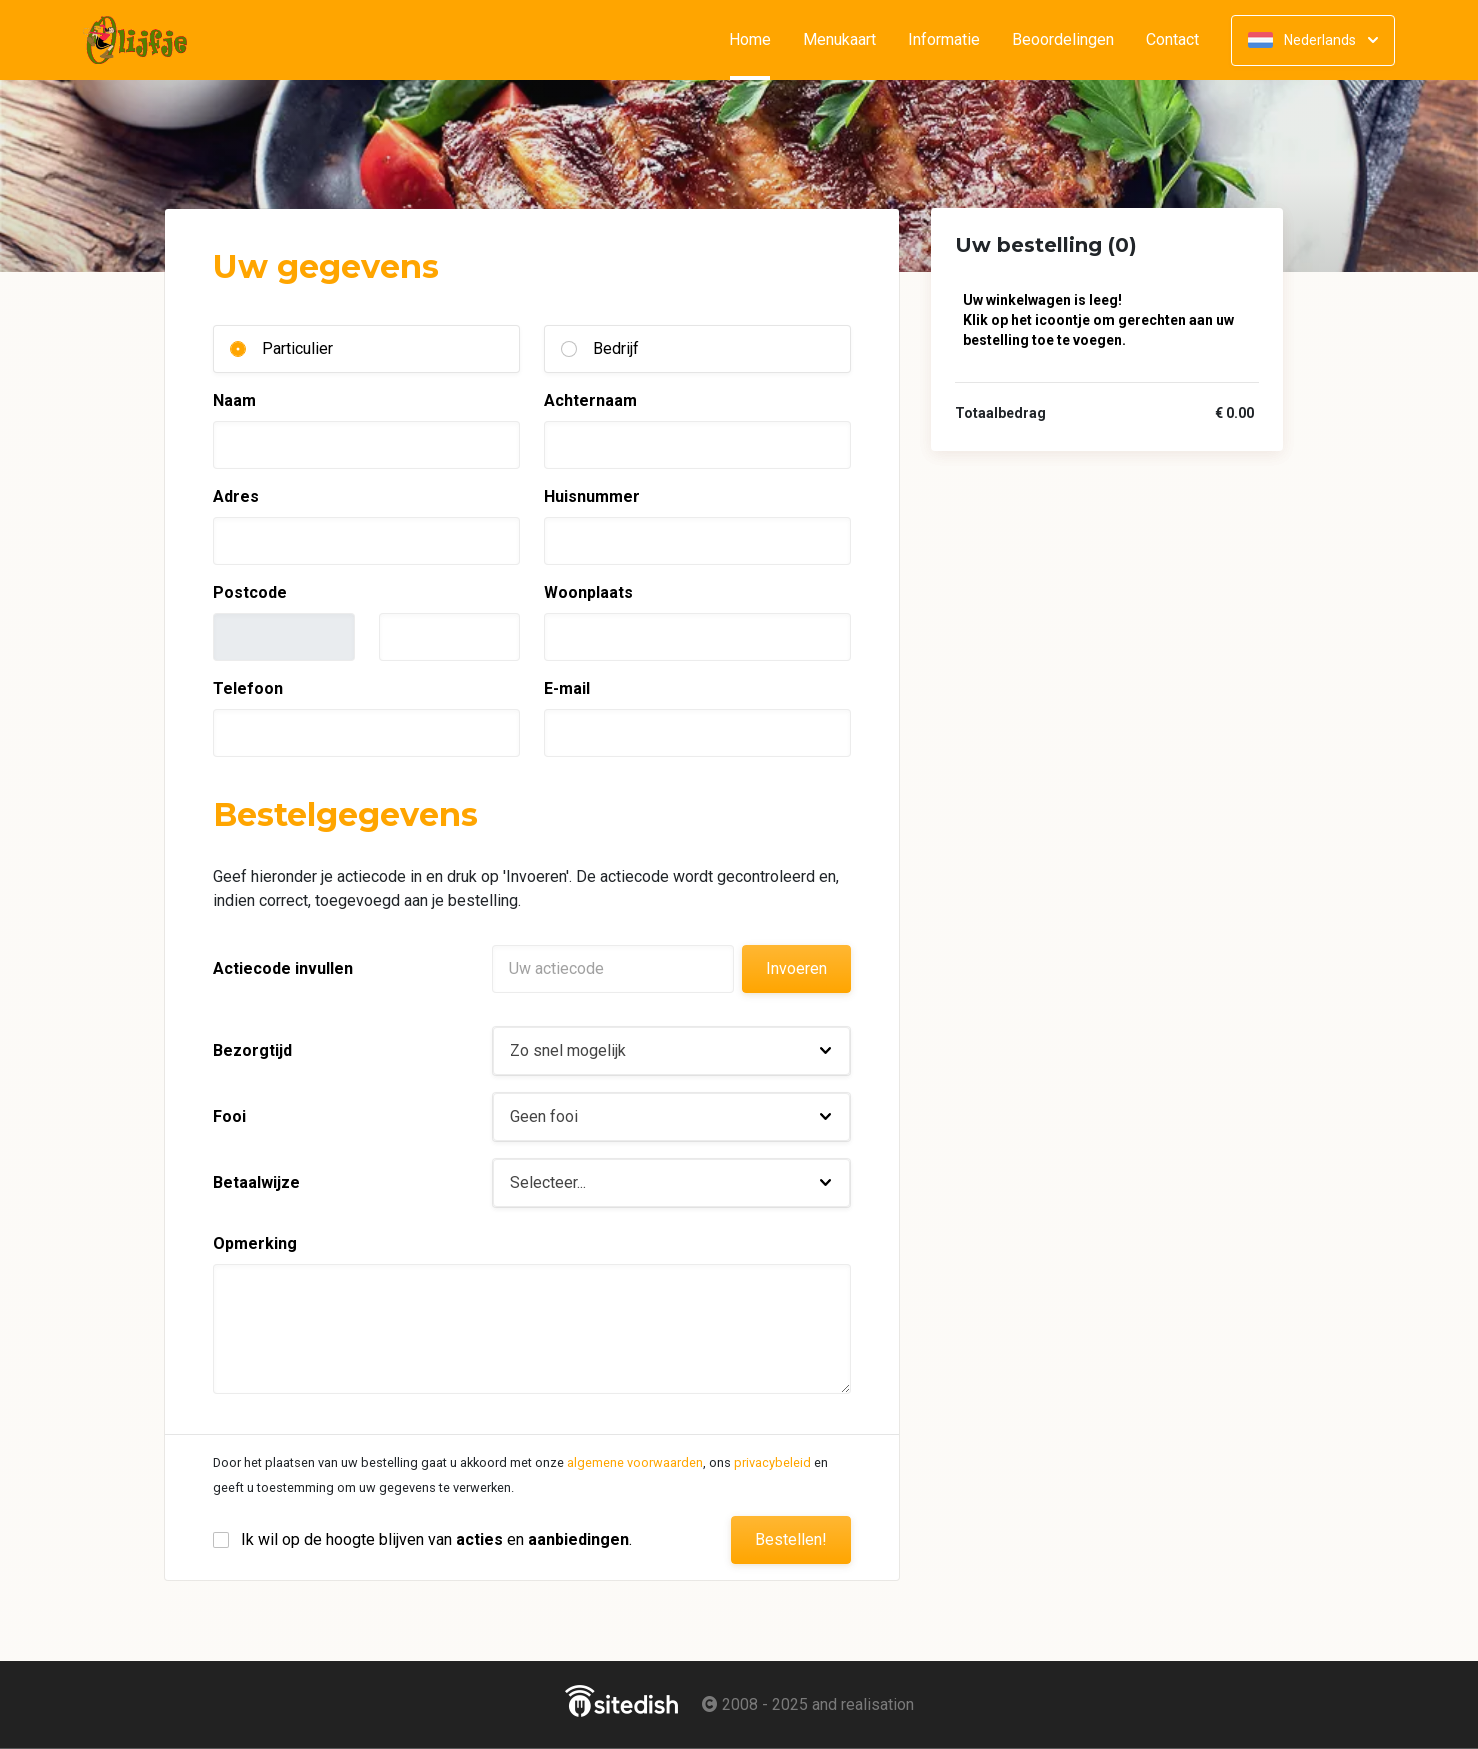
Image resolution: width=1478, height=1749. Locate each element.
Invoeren (796, 968)
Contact (1172, 40)
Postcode (250, 592)
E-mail (567, 688)
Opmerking (255, 1243)
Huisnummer (592, 496)
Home (758, 40)
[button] (671, 1051)
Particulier (297, 348)
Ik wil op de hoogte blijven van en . (436, 1539)
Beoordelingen (1063, 40)
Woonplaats (588, 592)
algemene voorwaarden (635, 1462)
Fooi (229, 1116)
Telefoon (248, 688)
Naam (234, 400)
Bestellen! (791, 1539)
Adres (236, 496)
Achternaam (590, 400)
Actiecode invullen (283, 968)
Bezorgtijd (252, 1050)
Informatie (944, 40)
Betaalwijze (256, 1182)
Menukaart (839, 40)
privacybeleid (772, 1462)
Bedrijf (616, 348)
